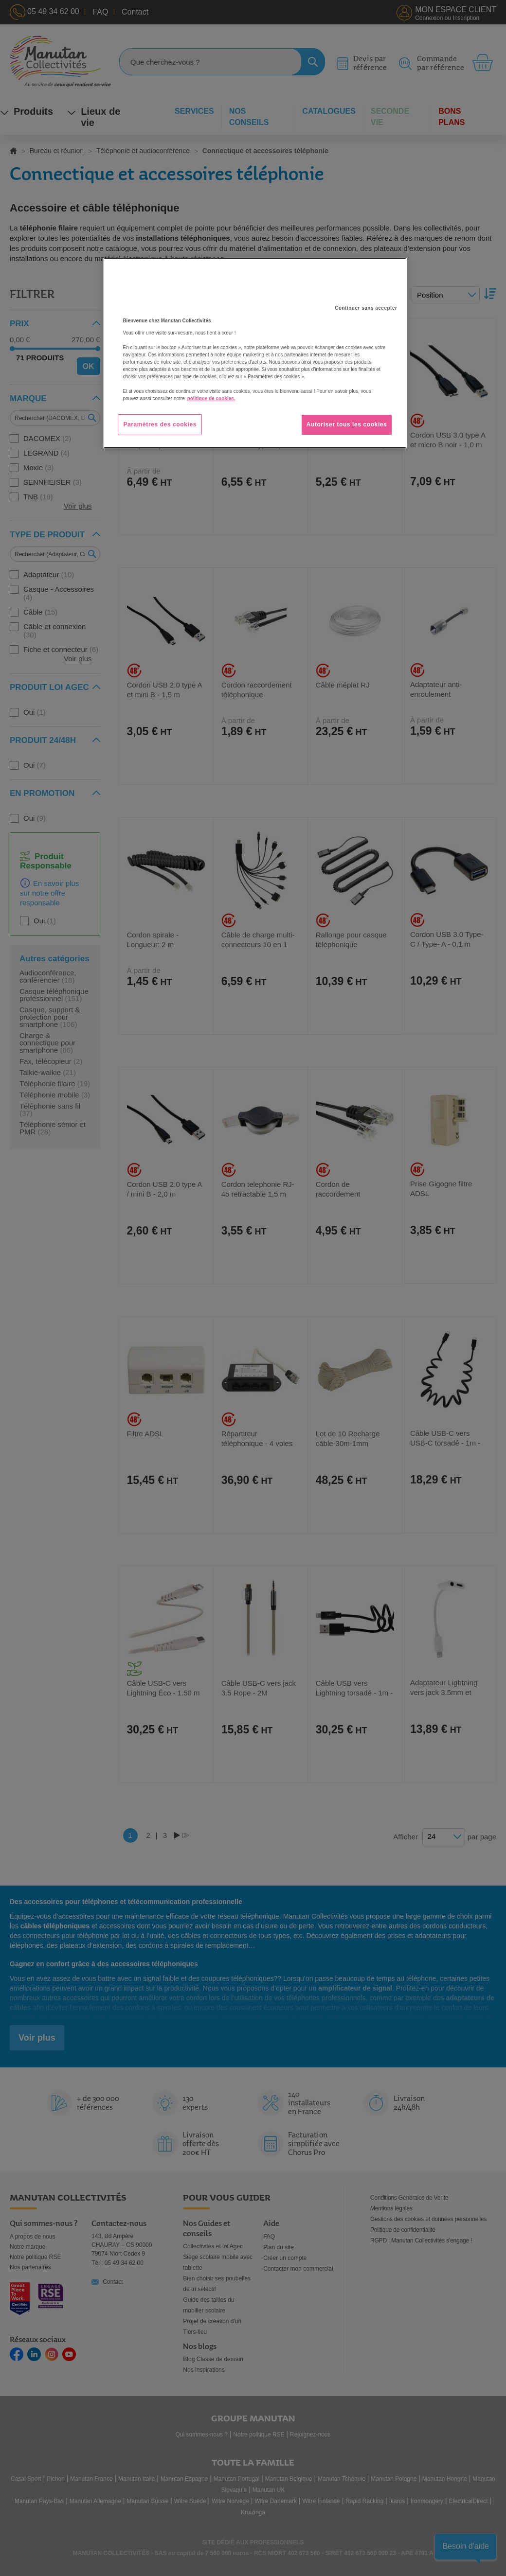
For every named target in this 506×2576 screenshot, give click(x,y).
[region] (255, 353)
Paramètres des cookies (160, 424)
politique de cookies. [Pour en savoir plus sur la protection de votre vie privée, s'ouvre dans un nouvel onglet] (211, 398)
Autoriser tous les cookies (347, 424)
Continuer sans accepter (366, 308)
